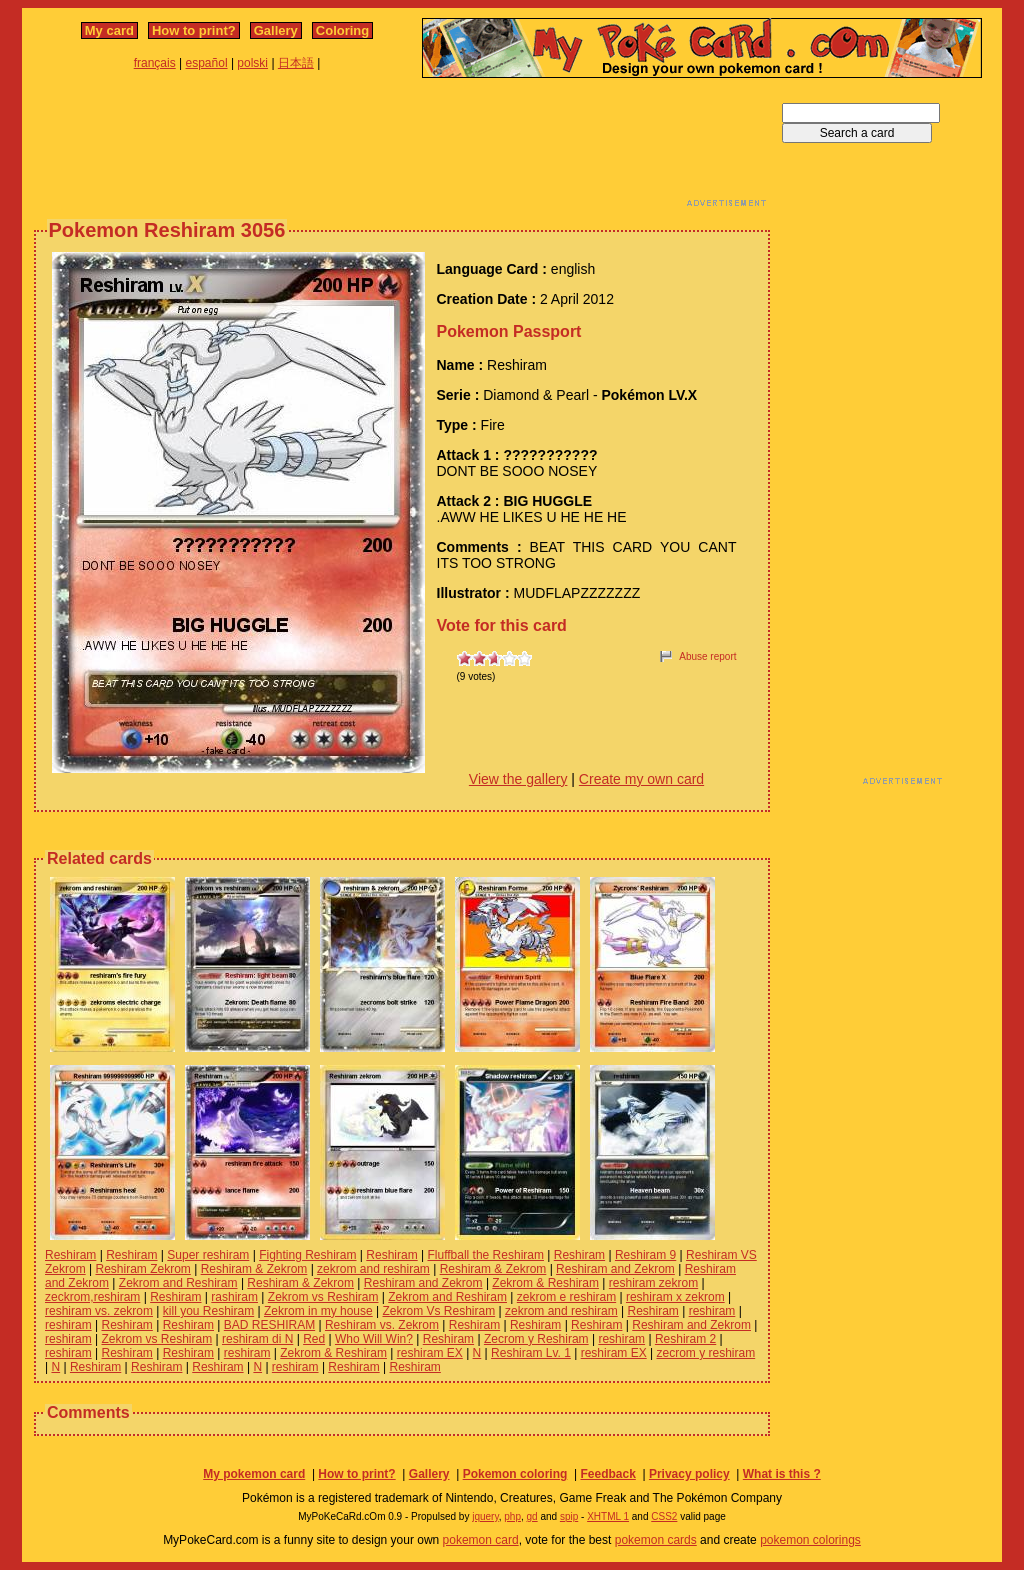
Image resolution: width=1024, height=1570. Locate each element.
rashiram (234, 1297)
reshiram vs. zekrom (99, 1311)
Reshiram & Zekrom (254, 1269)
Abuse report (707, 656)
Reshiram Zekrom (142, 1269)
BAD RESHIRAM (269, 1325)
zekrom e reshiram (566, 1297)
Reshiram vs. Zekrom (382, 1325)
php (512, 1516)
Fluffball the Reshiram (485, 1255)
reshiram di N (257, 1339)
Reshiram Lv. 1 (531, 1353)
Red (314, 1339)
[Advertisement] (402, 148)
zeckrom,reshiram (92, 1297)
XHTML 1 (608, 1516)
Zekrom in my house (318, 1311)
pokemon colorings (810, 1540)
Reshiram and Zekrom (615, 1269)
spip (569, 1516)
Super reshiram (208, 1255)
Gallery (276, 30)
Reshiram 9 (645, 1255)
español (207, 63)
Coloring (342, 30)
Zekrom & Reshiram (545, 1283)
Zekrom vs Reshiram (323, 1297)
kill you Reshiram (208, 1311)
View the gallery (518, 779)
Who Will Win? (374, 1339)
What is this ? (782, 1474)
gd (532, 1516)
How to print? (194, 30)
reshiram (712, 1311)
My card (109, 30)
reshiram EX (430, 1353)
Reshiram (70, 1255)
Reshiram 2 (685, 1339)
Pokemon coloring (515, 1474)
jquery (485, 1516)
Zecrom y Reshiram (536, 1339)
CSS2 (664, 1516)
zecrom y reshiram (706, 1353)
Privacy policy (689, 1474)
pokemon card (481, 1540)
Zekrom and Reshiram (178, 1283)
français (155, 63)
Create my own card (641, 779)
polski (252, 63)
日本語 (296, 63)
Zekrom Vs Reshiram (438, 1311)
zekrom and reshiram (373, 1269)
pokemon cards (656, 1540)
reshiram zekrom (653, 1283)
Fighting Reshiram (307, 1255)
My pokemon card (254, 1474)
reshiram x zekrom (675, 1297)
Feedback (607, 1474)
